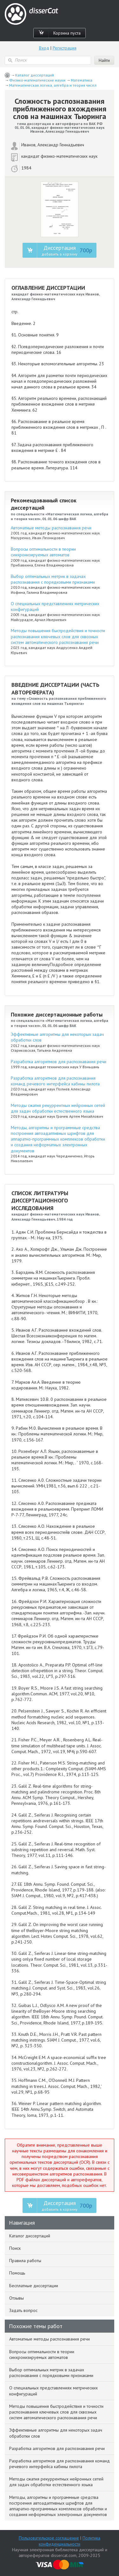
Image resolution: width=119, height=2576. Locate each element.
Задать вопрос (23, 2310)
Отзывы (16, 2298)
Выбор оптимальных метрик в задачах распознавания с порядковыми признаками (53, 579)
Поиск (15, 2248)
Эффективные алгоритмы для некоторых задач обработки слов (55, 2433)
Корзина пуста (67, 33)
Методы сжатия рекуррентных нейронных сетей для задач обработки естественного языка (58, 1108)
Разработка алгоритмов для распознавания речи (58, 1061)
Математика (81, 80)
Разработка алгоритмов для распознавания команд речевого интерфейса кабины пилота (55, 1081)
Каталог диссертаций (34, 75)
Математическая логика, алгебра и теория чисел (52, 85)
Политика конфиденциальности (69, 2540)
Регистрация (64, 48)
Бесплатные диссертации (33, 2285)
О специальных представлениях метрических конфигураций (53, 2390)
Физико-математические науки (37, 80)
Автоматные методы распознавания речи (51, 528)
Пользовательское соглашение (49, 2538)
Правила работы (25, 2260)
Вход (44, 48)
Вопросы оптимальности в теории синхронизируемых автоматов (43, 552)
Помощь (17, 2273)
